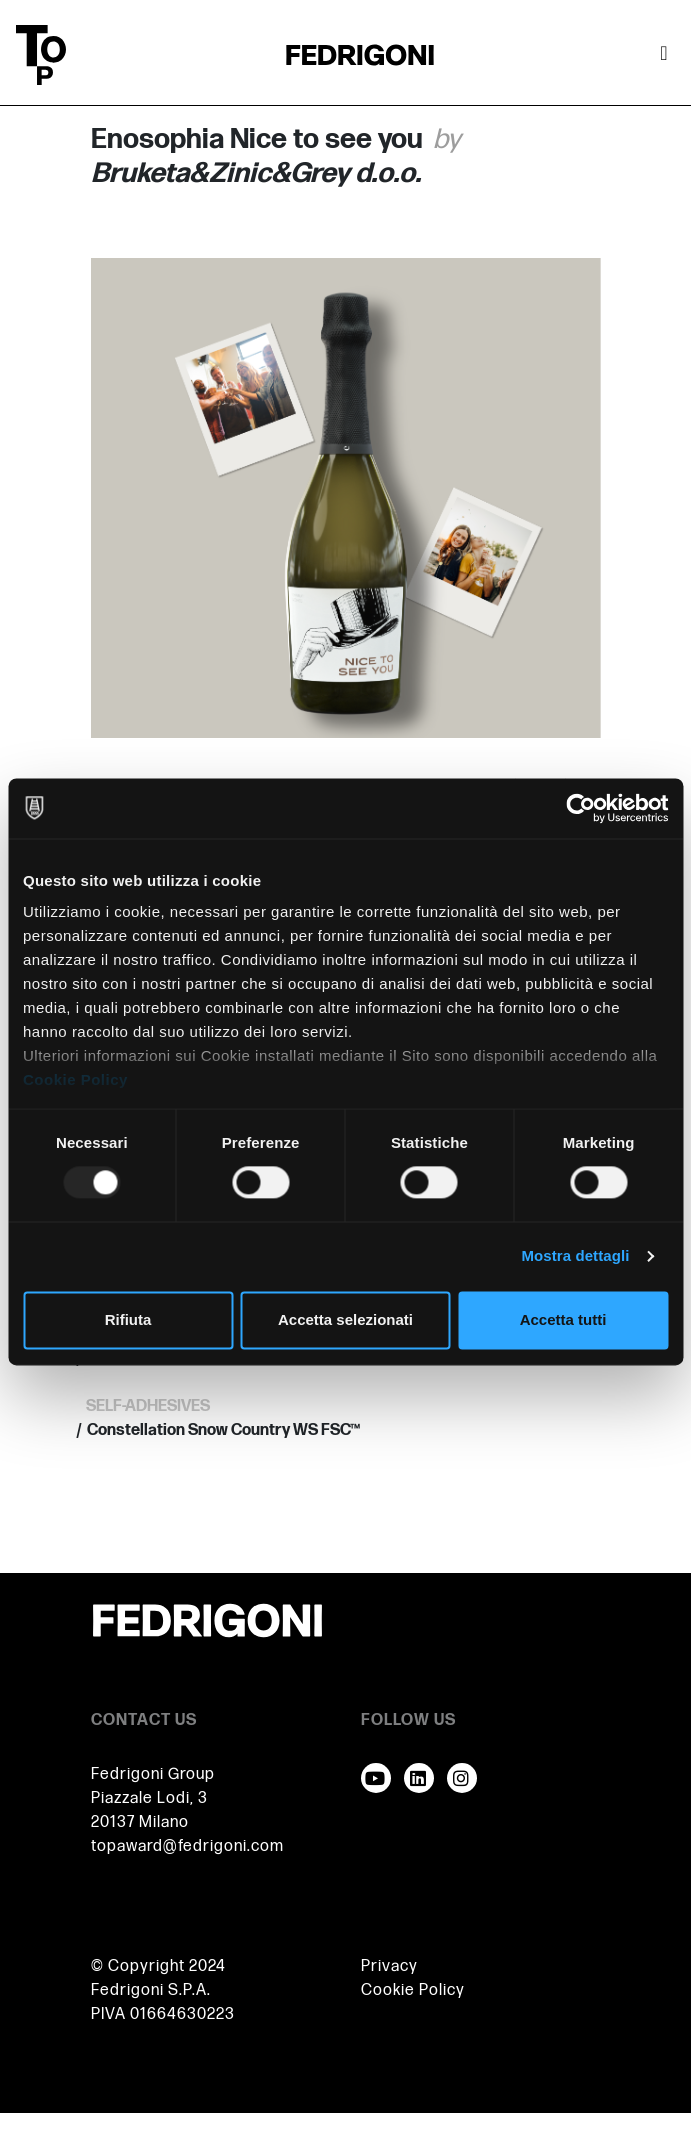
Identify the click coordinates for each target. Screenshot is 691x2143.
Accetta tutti (563, 1319)
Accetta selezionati (345, 1319)
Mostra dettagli (575, 1256)
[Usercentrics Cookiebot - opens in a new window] (580, 808)
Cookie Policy (75, 1079)
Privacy (389, 1966)
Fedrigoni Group (153, 1774)
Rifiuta (128, 1319)
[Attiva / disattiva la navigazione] (664, 55)
